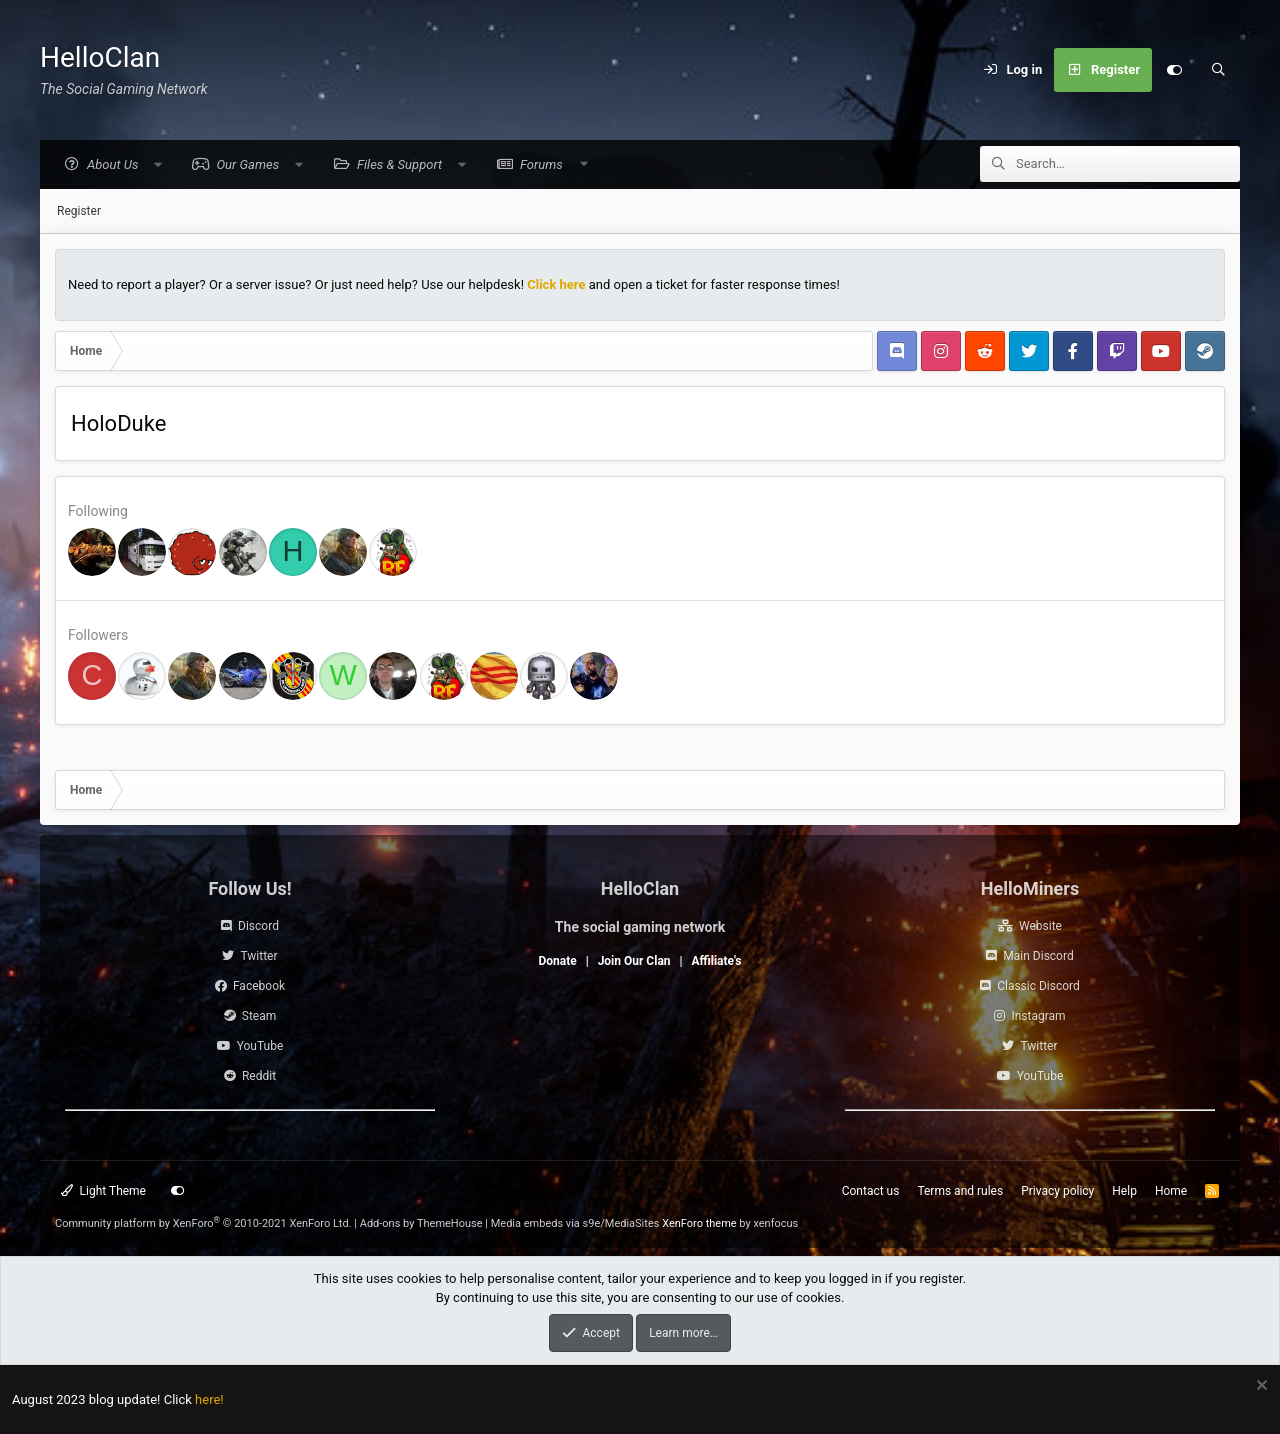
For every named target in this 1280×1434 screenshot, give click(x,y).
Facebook (259, 986)
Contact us (871, 1191)
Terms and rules (960, 1191)
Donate (557, 961)
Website (1040, 926)
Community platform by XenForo (203, 1223)
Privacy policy (1057, 1191)
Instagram (1038, 1016)
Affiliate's (716, 961)
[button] (112, 165)
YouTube (260, 1046)
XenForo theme (699, 1223)
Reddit (259, 1076)
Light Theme (103, 1191)
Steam (259, 1016)
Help (1124, 1191)
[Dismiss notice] (1259, 1387)
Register (79, 212)
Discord (258, 926)
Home (1171, 1191)
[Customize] (1174, 70)
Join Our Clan (634, 961)
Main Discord (1038, 956)
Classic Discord (1038, 986)
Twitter (258, 956)
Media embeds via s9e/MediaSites (575, 1223)
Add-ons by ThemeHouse (421, 1223)
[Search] (1218, 70)
